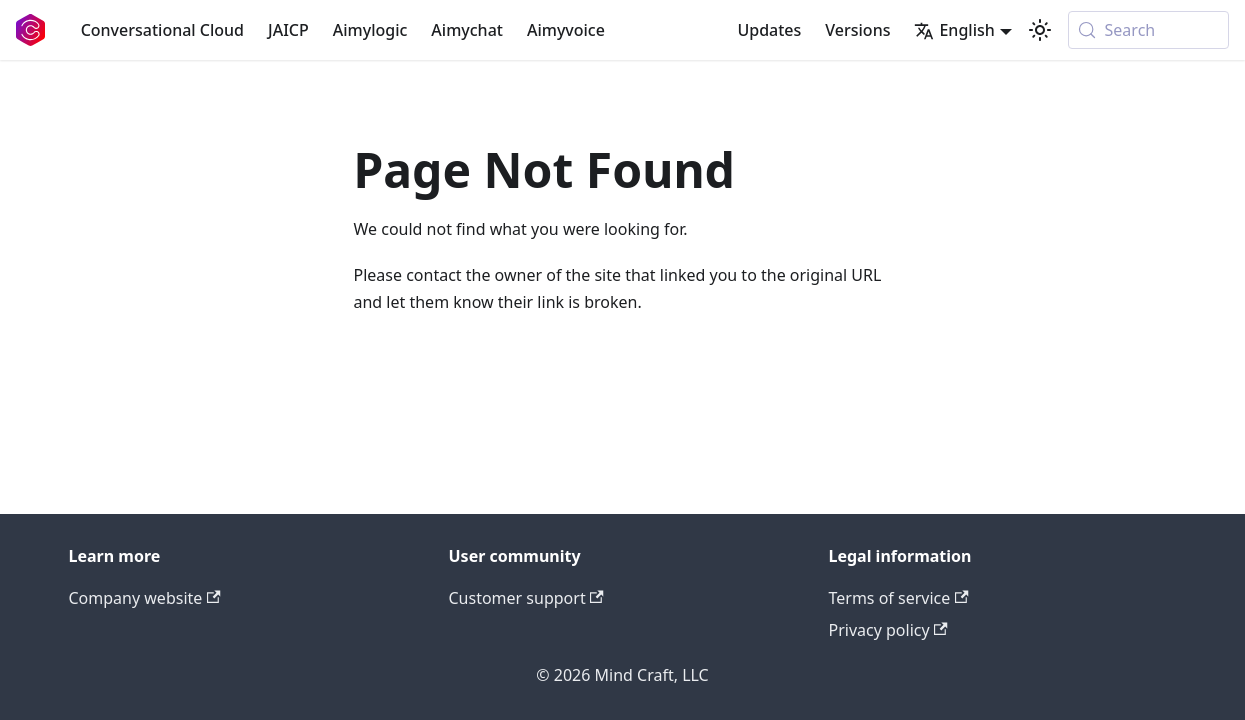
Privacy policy (888, 630)
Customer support (526, 598)
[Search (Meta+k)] (1148, 30)
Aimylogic (370, 30)
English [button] (954, 30)
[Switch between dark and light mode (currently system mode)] (1040, 30)
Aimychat (467, 30)
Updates (769, 30)
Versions (857, 30)
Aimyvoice (566, 30)
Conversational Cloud (162, 30)
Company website (145, 598)
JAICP (288, 30)
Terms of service (899, 598)
